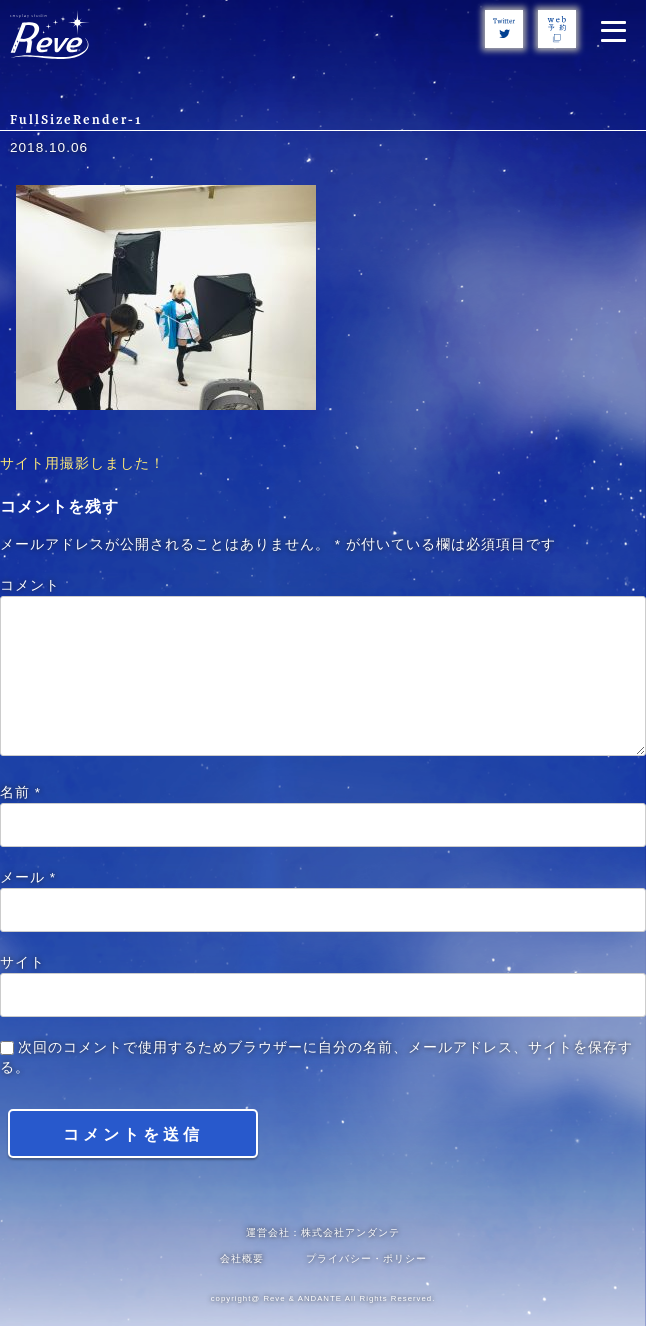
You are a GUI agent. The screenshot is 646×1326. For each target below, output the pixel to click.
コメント (30, 585)
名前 (20, 792)
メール (28, 877)
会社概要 (242, 1258)
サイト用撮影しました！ (82, 463)
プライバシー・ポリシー (366, 1258)
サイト (22, 962)
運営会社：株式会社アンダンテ (323, 1232)
